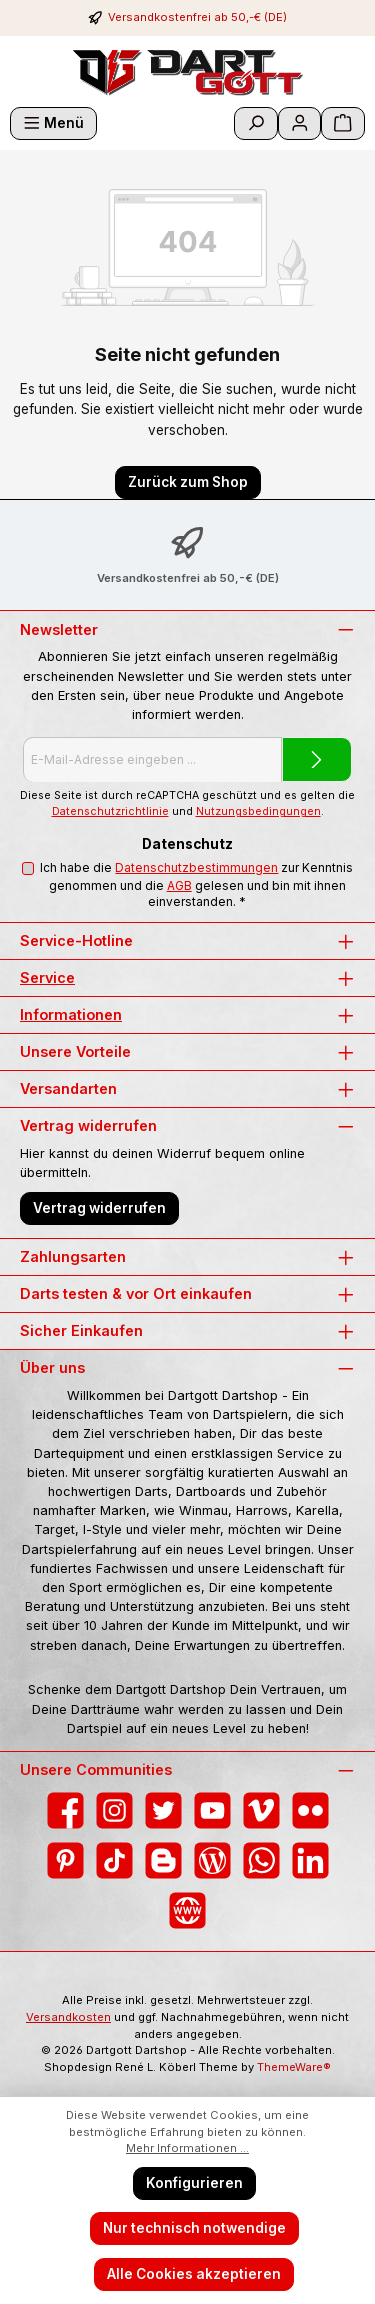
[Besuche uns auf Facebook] (65, 1810)
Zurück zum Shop (188, 482)
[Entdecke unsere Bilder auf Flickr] (310, 1810)
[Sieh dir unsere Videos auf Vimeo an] (261, 1810)
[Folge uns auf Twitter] (163, 1810)
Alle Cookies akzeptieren (194, 2274)
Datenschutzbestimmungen (196, 867)
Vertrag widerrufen (99, 1208)
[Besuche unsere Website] (187, 1910)
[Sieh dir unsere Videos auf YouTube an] (212, 1810)
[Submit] (317, 759)
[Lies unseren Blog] (212, 1860)
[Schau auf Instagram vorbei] (114, 1810)
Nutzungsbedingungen (258, 811)
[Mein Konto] (300, 123)
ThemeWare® (294, 2067)
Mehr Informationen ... (187, 2148)
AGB (179, 885)
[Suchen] (256, 123)
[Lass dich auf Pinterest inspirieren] (65, 1860)
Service (47, 977)
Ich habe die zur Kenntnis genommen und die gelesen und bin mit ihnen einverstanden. (196, 884)
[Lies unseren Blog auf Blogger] (163, 1860)
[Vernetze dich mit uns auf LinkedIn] (310, 1860)
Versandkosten (68, 2017)
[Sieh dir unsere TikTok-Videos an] (114, 1860)
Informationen (71, 1014)
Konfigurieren (194, 2183)
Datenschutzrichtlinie (110, 811)
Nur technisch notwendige (194, 2228)
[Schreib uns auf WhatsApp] (261, 1860)
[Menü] (53, 123)
